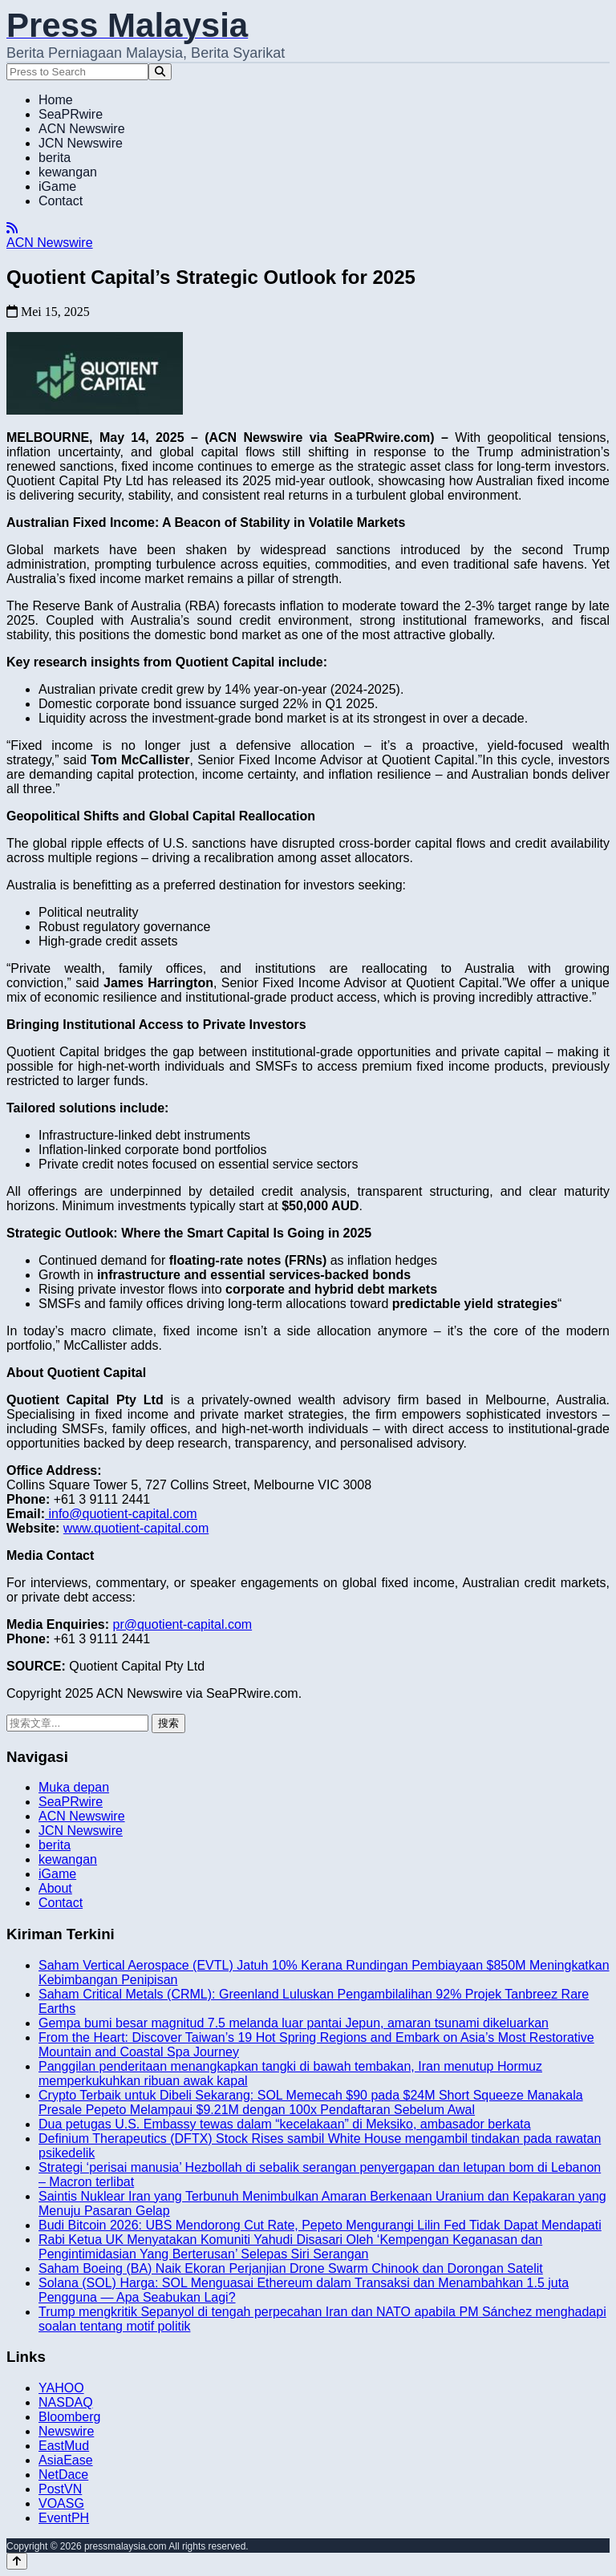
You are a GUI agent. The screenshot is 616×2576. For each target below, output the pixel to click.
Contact (60, 201)
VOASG (61, 2503)
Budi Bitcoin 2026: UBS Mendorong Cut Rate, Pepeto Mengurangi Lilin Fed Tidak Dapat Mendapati (320, 2225)
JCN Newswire (80, 143)
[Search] (160, 71)
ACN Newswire (81, 129)
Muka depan (73, 1787)
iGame (57, 186)
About (55, 1888)
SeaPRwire (70, 114)
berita (54, 157)
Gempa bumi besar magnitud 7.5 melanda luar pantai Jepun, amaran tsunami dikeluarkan (293, 2023)
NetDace (63, 2474)
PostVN (60, 2489)
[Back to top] (16, 2561)
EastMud (63, 2445)
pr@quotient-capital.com (182, 1624)
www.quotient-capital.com (136, 1528)
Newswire (66, 2431)
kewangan (67, 172)
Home (55, 100)
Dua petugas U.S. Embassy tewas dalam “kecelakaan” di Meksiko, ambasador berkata (284, 2124)
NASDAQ (65, 2402)
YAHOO (61, 2388)
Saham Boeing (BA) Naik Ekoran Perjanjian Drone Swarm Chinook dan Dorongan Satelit (290, 2268)
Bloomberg (69, 2417)
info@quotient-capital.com (121, 1514)
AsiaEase (65, 2460)
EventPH (63, 2518)
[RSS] (12, 228)
